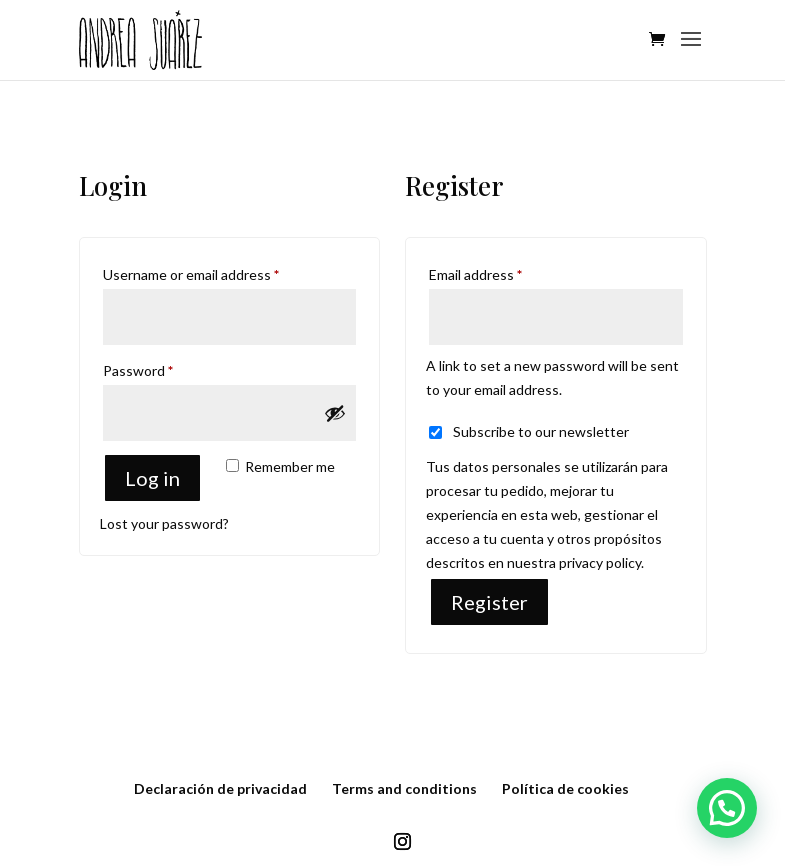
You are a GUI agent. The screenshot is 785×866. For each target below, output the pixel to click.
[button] (727, 808)
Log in (152, 478)
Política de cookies (565, 788)
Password (166, 368)
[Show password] (335, 413)
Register (489, 602)
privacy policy (600, 562)
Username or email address (219, 272)
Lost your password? (164, 523)
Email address (503, 272)
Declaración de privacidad (220, 788)
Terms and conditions (404, 788)
